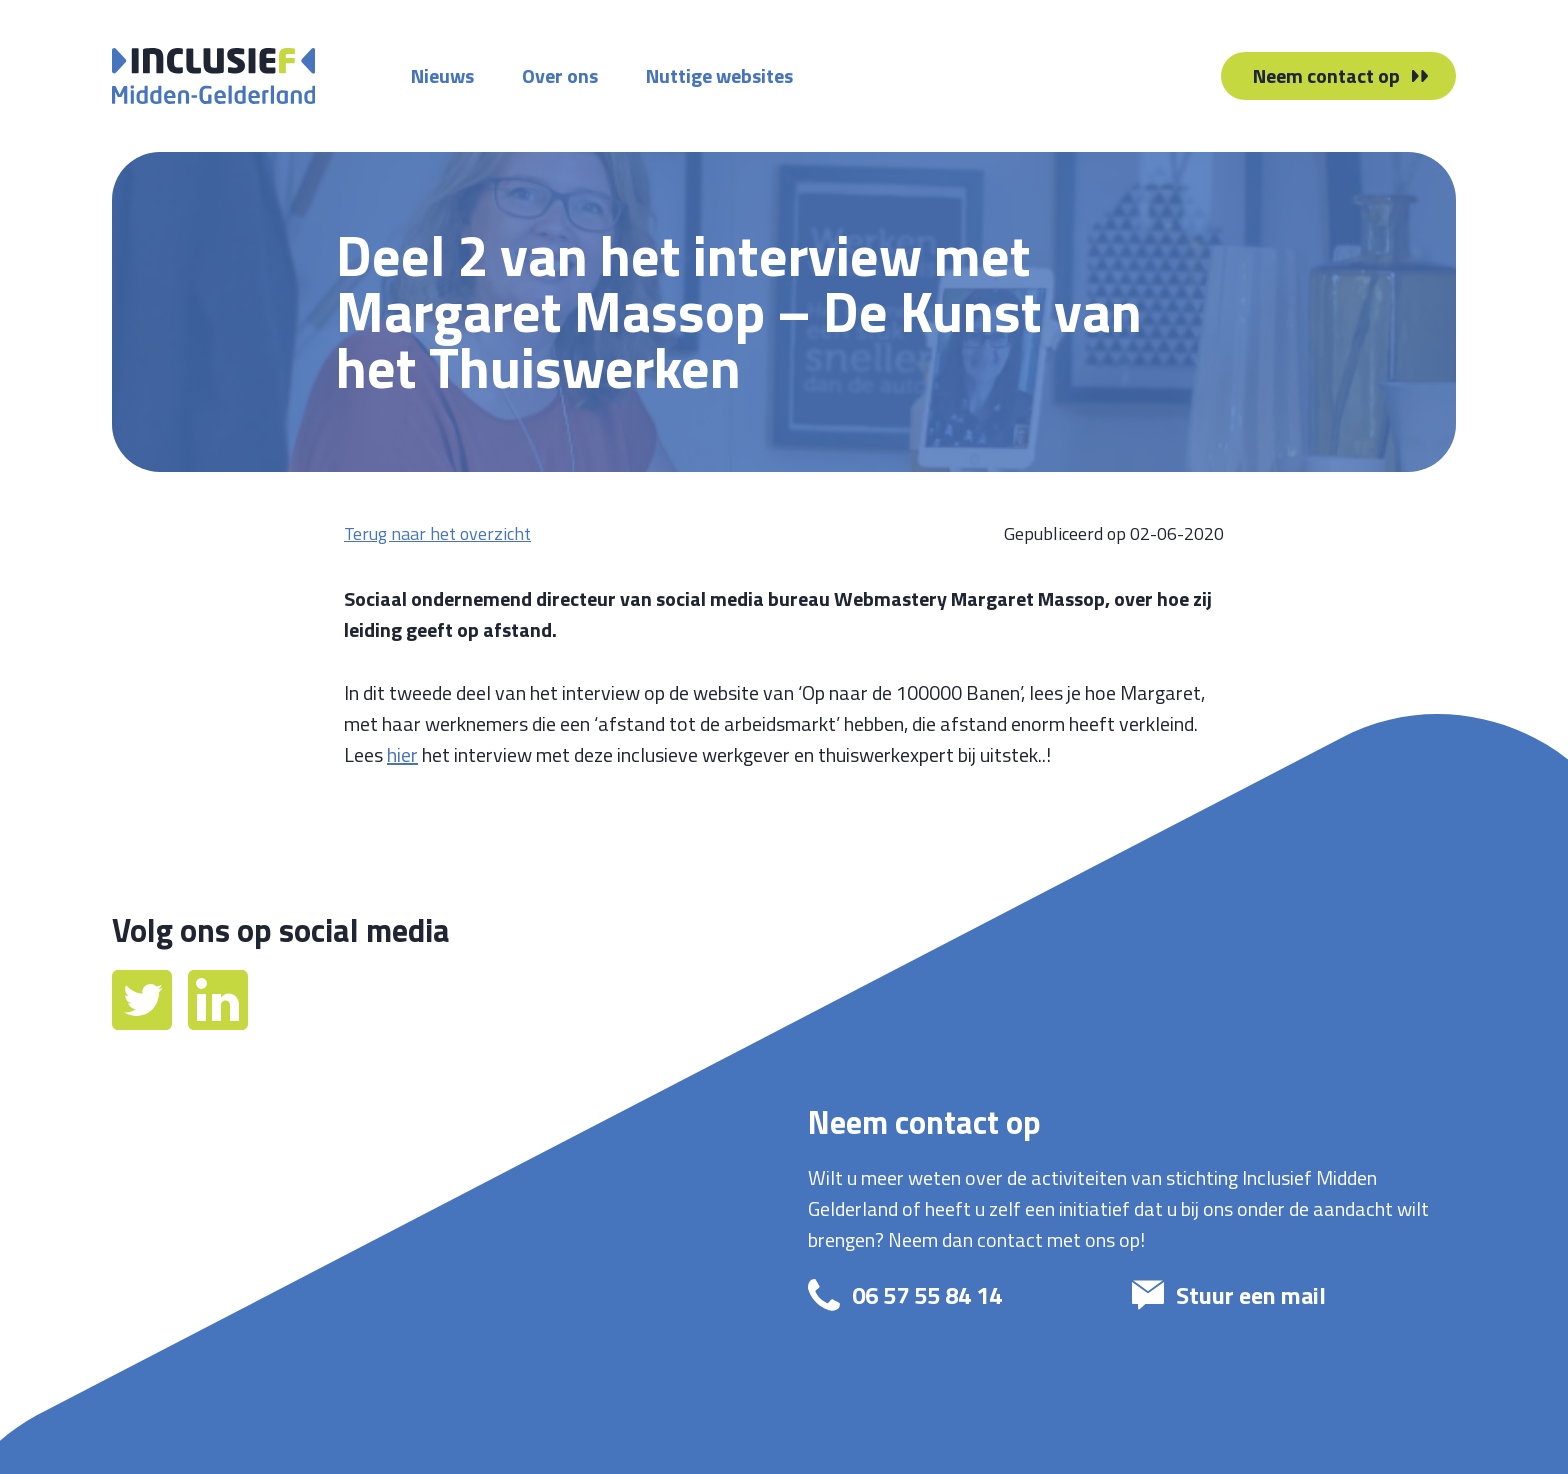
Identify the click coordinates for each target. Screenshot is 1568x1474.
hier (402, 754)
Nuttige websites (719, 75)
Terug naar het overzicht (437, 533)
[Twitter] (144, 1022)
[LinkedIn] (218, 1022)
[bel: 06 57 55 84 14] (952, 1295)
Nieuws (442, 75)
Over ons (560, 75)
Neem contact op (1326, 75)
